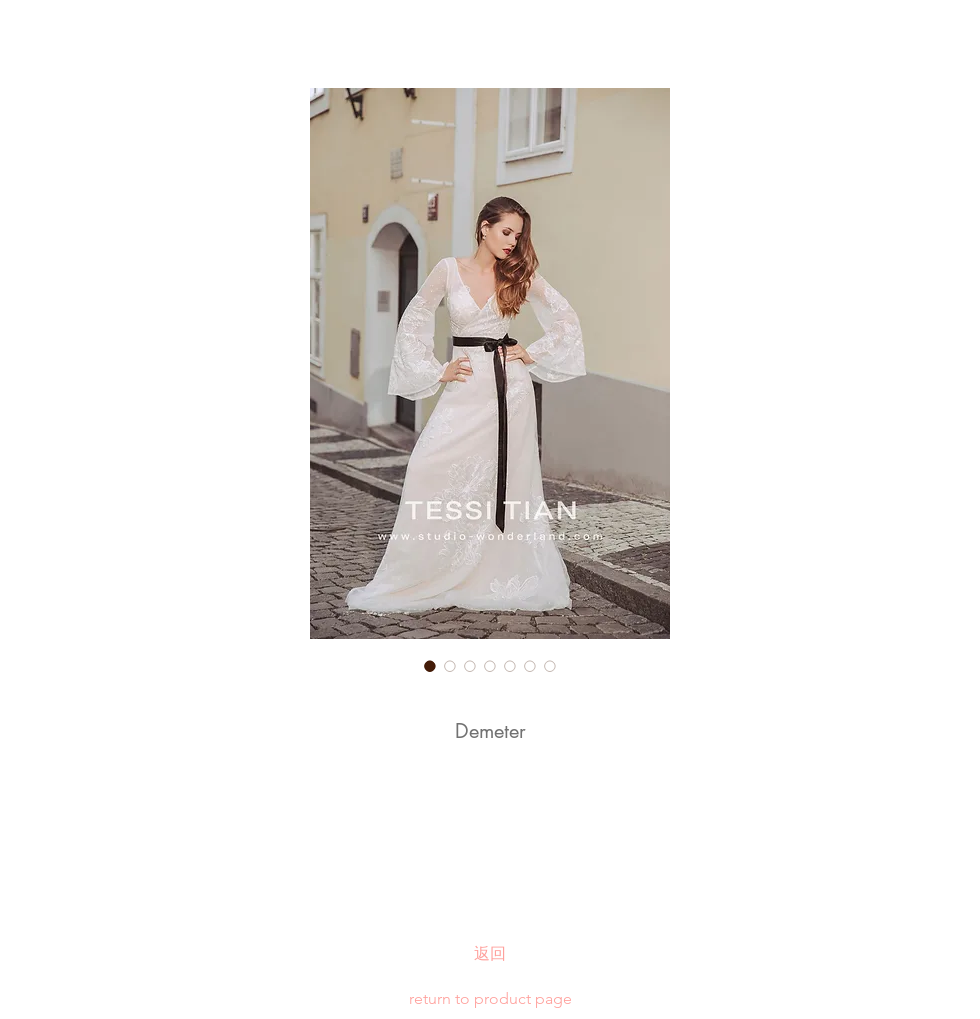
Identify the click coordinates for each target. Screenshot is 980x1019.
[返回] (490, 954)
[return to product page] (490, 999)
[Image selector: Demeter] (430, 666)
